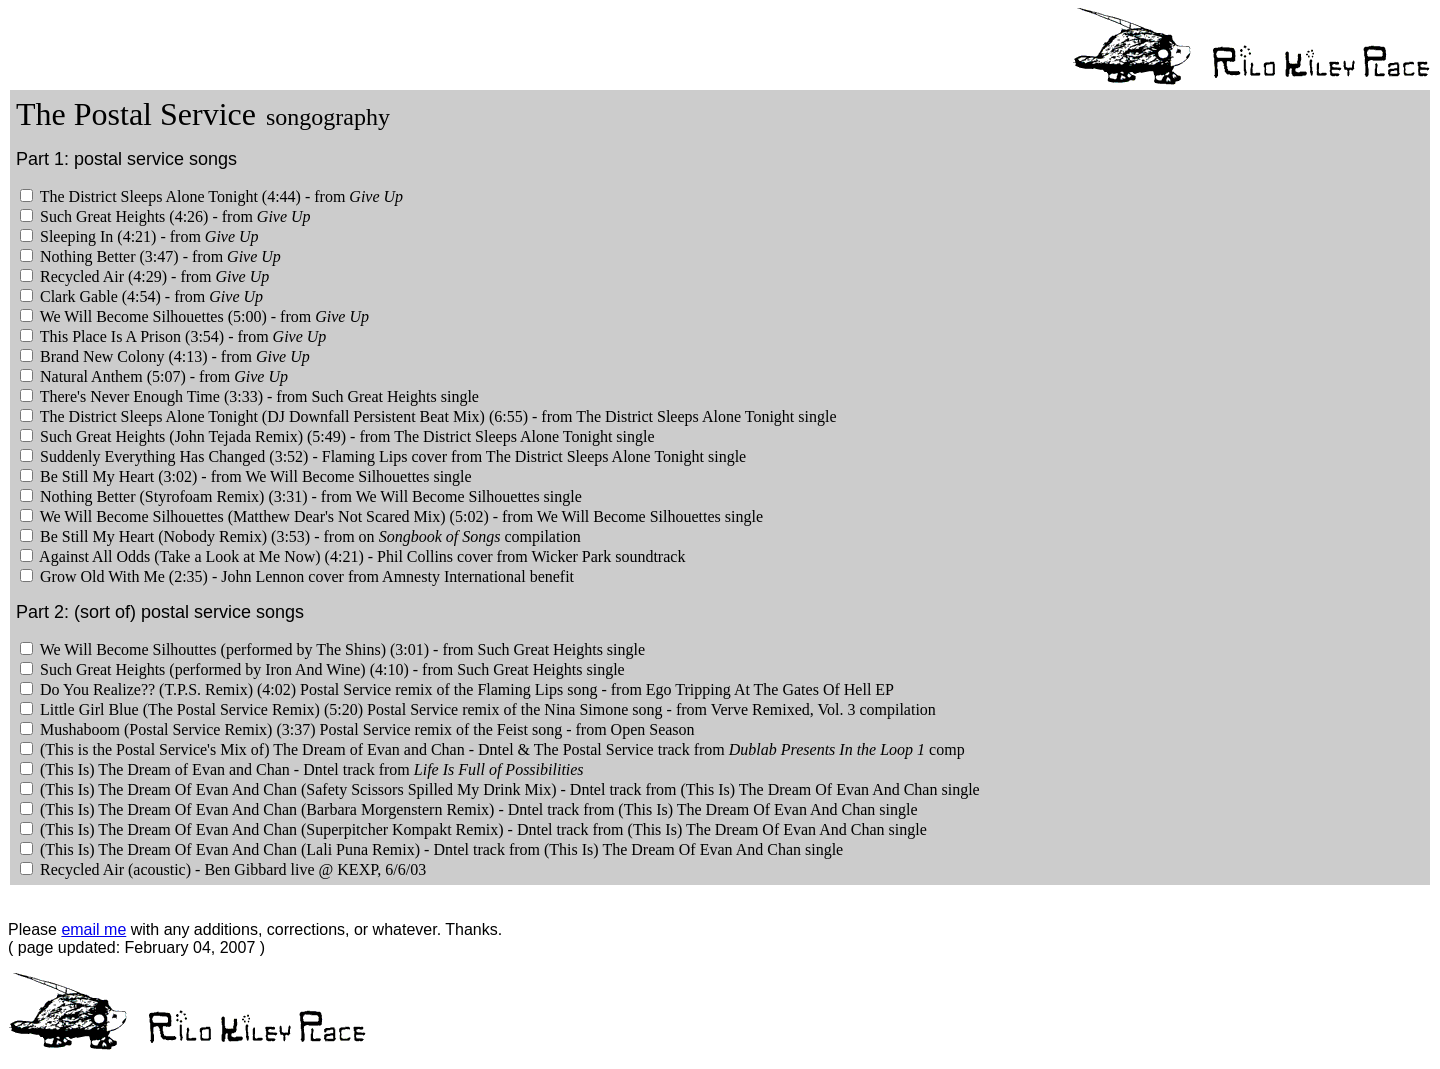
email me (93, 929)
